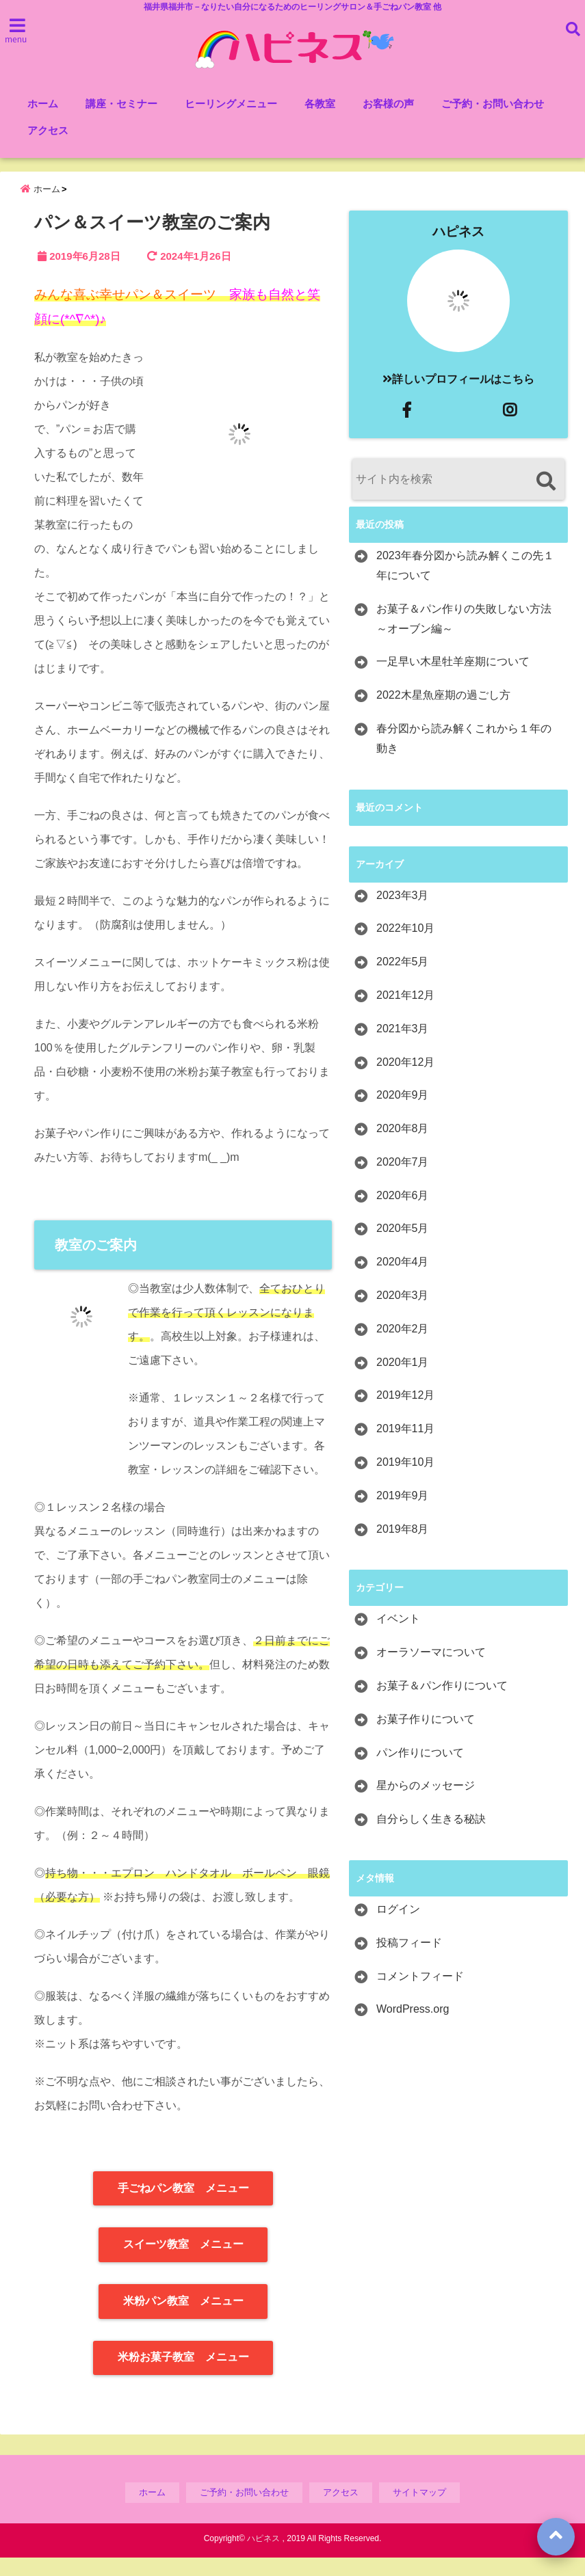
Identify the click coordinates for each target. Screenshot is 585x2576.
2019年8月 (402, 1547)
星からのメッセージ (425, 1804)
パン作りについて (420, 1771)
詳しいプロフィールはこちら (458, 397)
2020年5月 (402, 1247)
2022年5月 (402, 980)
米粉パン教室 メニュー (183, 2319)
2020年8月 (402, 1147)
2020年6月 (402, 1214)
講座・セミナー (121, 105)
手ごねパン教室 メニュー (183, 2206)
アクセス (47, 131)
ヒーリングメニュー (231, 105)
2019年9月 (402, 1514)
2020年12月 (405, 1080)
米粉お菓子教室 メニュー (183, 2376)
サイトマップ (419, 2511)
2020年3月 (402, 1313)
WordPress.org (412, 2028)
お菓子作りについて (425, 1737)
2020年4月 (402, 1280)
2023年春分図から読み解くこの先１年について (465, 584)
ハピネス (458, 250)
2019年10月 (405, 1480)
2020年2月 (402, 1347)
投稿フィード (409, 1961)
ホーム (42, 105)
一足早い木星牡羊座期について (453, 680)
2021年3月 (402, 1047)
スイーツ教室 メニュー (183, 2262)
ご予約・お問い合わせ (492, 105)
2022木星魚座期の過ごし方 (443, 713)
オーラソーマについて (431, 1670)
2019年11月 (405, 1447)
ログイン (398, 1927)
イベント (398, 1637)
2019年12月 (405, 1414)
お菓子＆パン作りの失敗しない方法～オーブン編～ (463, 637)
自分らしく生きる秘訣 (431, 1837)
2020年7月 (402, 1180)
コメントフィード (420, 1994)
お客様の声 (388, 105)
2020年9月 (402, 1113)
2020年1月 (402, 1380)
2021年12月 (405, 1013)
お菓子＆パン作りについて (442, 1704)
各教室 (319, 105)
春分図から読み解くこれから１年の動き (463, 757)
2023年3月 (402, 914)
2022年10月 (405, 946)
